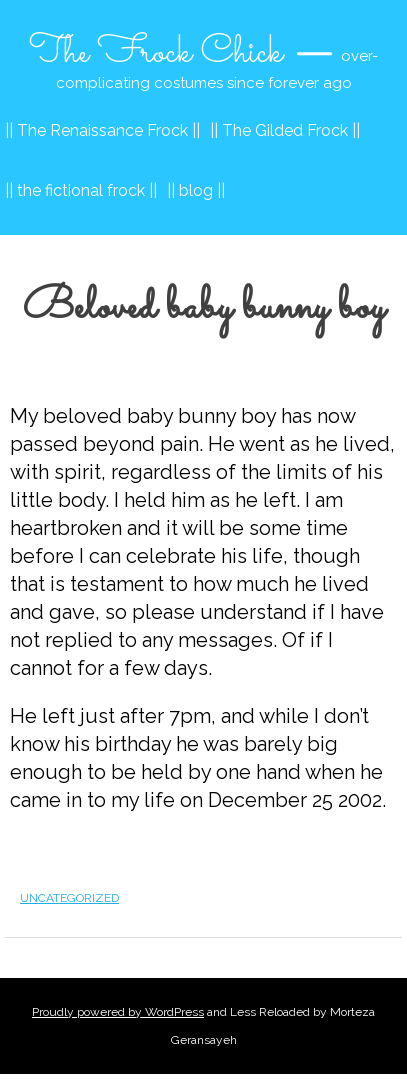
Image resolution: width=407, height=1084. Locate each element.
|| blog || (196, 190)
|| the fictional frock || (81, 190)
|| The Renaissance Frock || (102, 130)
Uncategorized (69, 898)
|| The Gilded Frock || (285, 130)
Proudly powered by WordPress (118, 1012)
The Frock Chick (156, 53)
